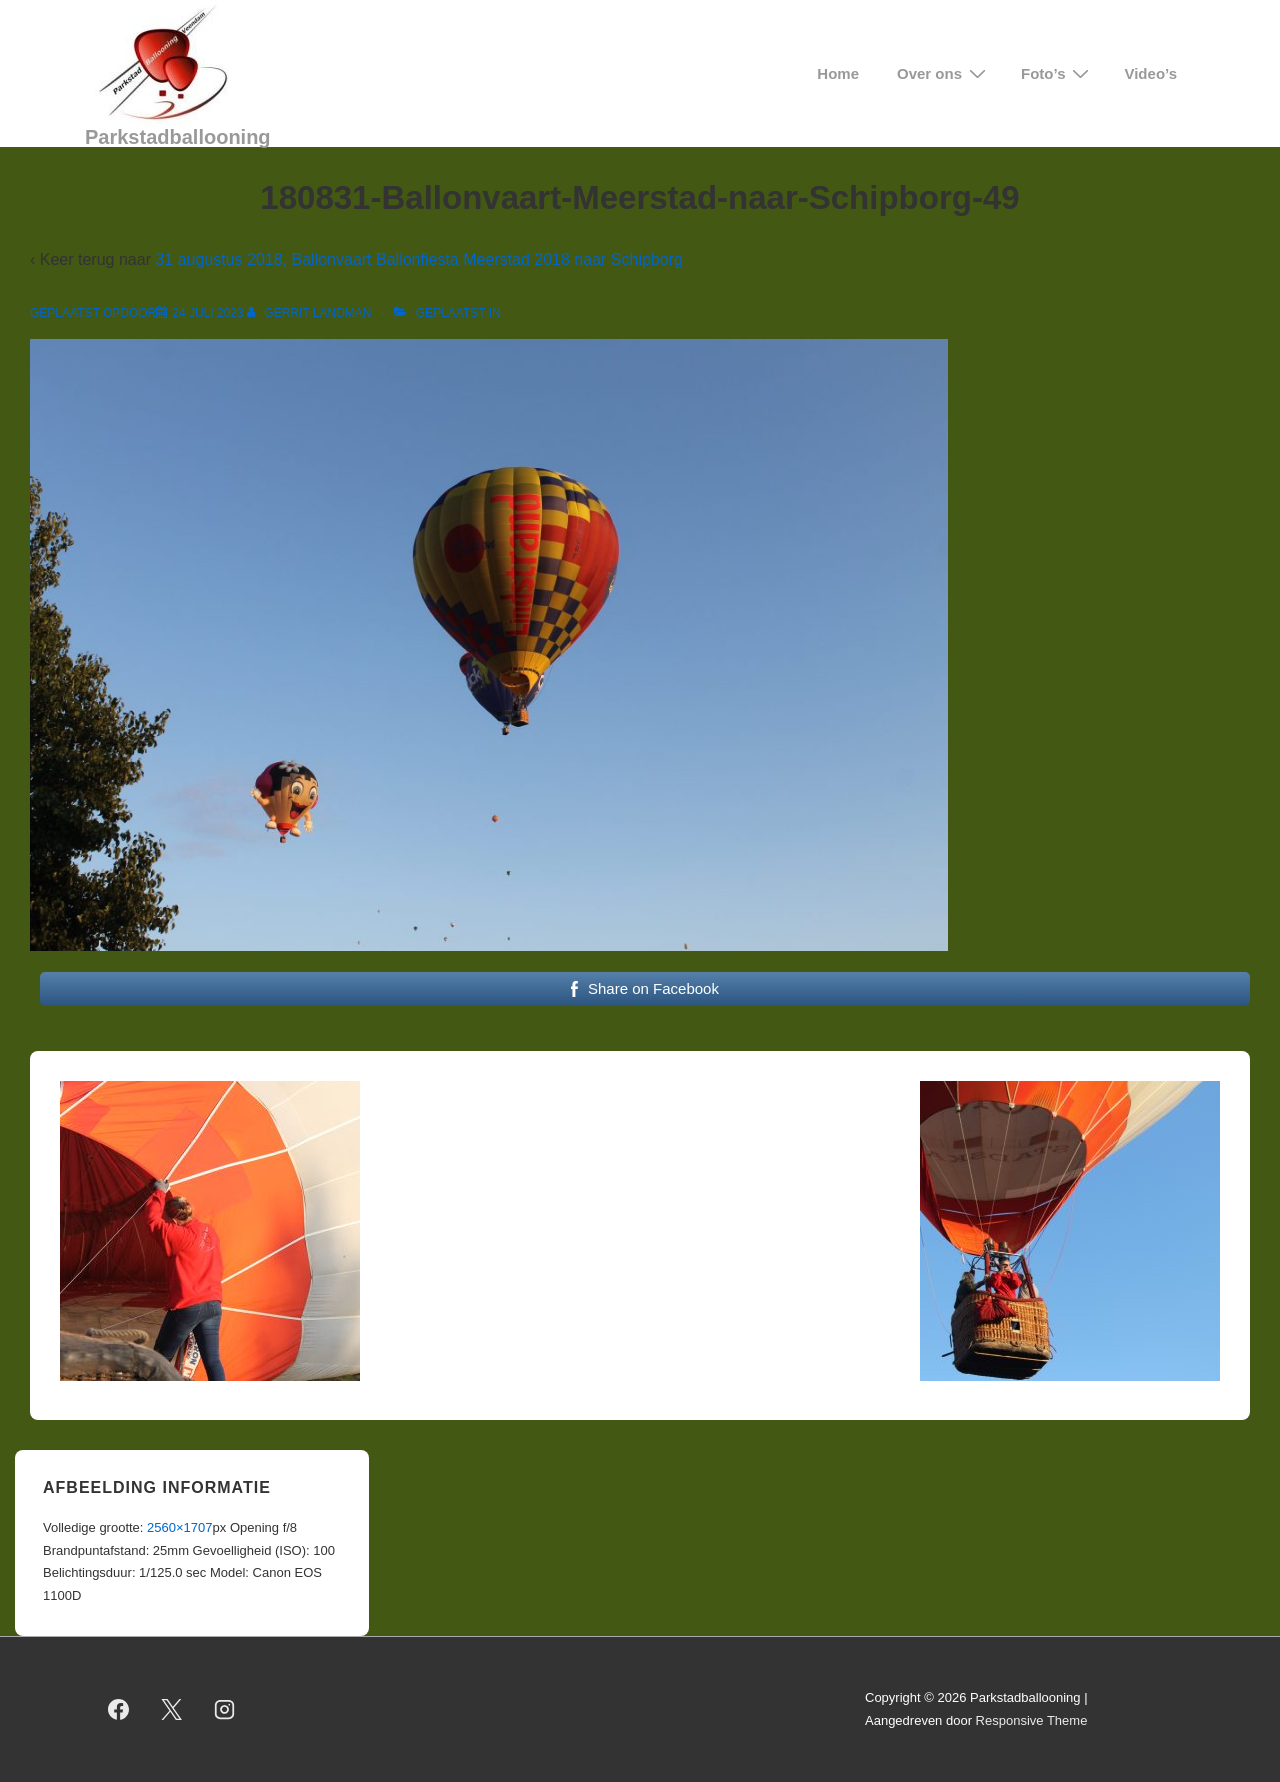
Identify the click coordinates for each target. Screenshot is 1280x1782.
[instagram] (225, 1710)
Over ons (944, 73)
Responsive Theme (1032, 1720)
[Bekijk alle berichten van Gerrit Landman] (311, 313)
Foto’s (1057, 73)
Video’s (1150, 73)
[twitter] (172, 1710)
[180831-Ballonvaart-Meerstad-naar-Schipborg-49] (207, 313)
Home (838, 73)
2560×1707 (179, 1527)
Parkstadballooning (178, 137)
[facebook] (119, 1710)
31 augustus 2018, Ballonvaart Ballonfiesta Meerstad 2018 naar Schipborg (418, 259)
